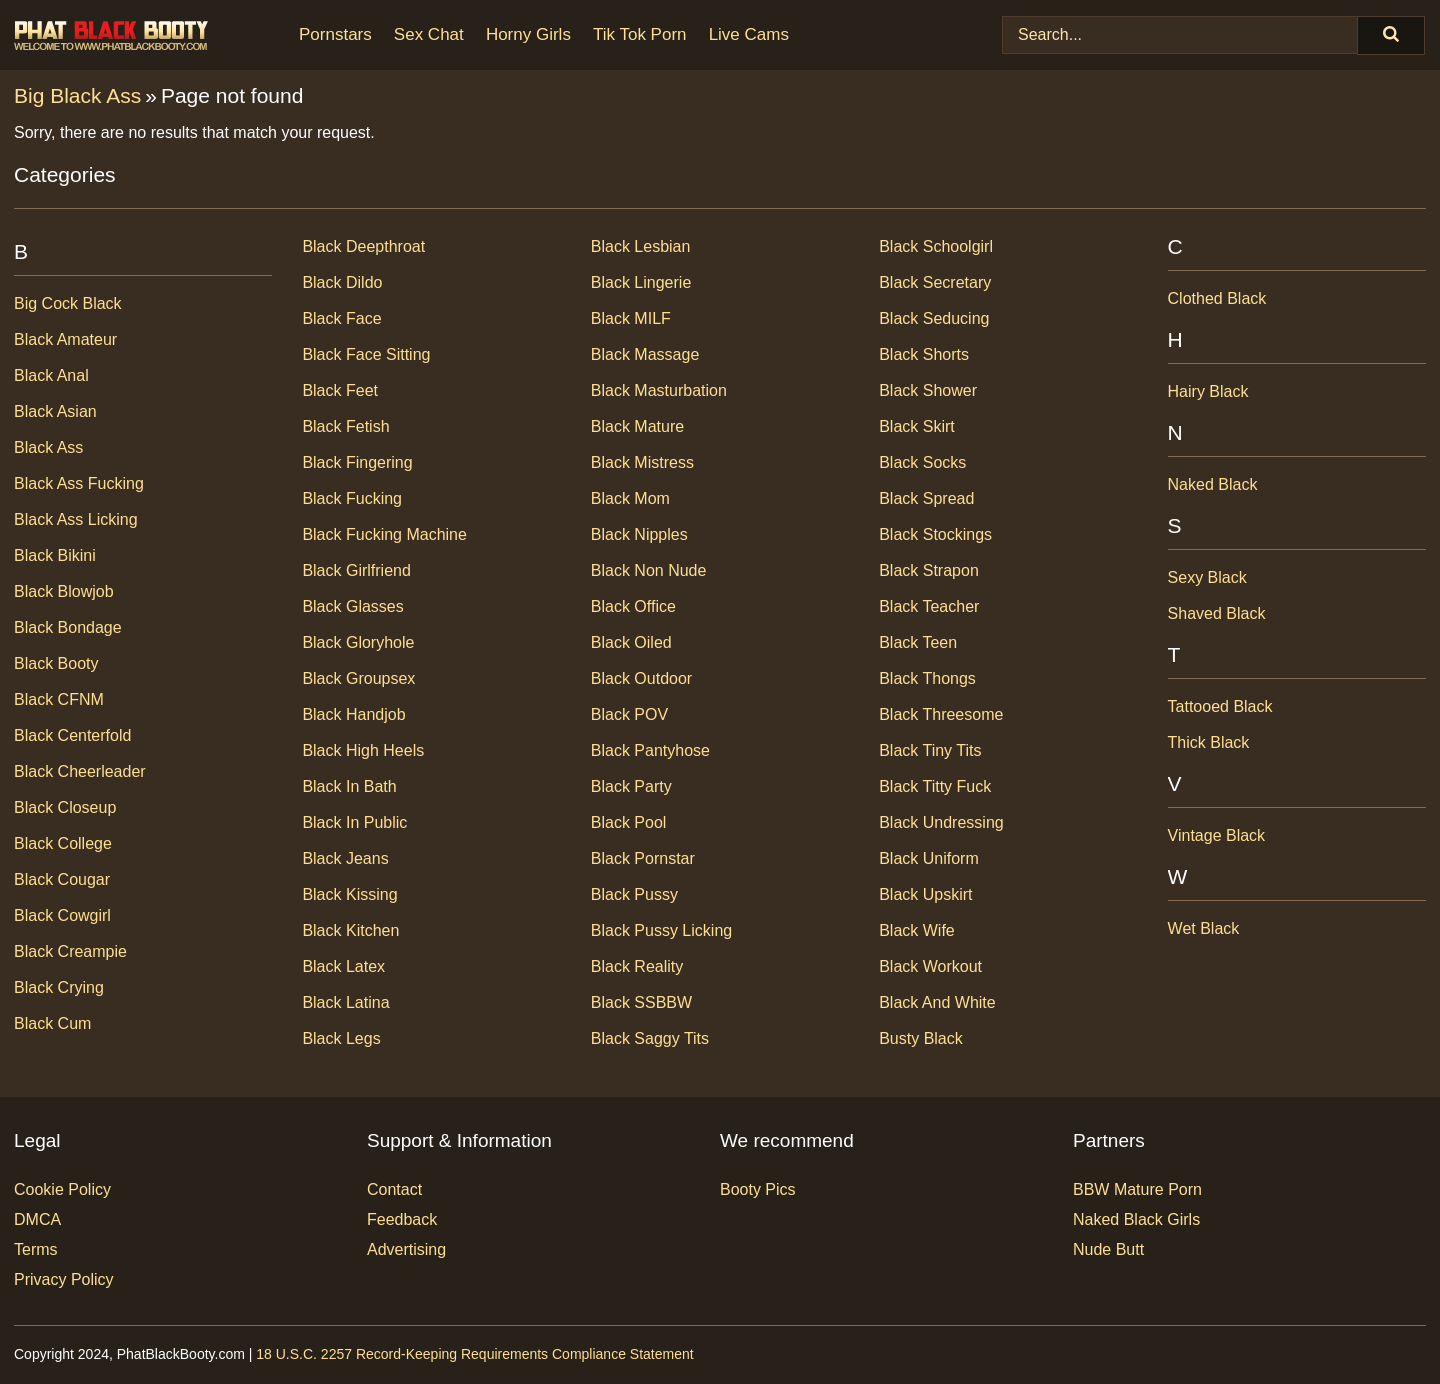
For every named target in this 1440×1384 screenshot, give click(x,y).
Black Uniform (929, 858)
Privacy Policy (64, 1279)
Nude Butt (1108, 1249)
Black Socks (922, 462)
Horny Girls (528, 34)
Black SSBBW (641, 1002)
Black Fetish (345, 426)
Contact (394, 1189)
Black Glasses (352, 606)
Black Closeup (65, 807)
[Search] (1391, 35)
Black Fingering (357, 462)
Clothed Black (1217, 298)
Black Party (631, 786)
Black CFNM (59, 699)
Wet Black (1204, 928)
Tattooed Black (1220, 706)
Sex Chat (429, 34)
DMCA (37, 1219)
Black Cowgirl (62, 915)
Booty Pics (758, 1189)
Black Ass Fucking (79, 483)
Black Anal (51, 375)
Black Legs (341, 1038)
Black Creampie (70, 951)
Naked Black (1213, 484)
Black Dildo (342, 282)
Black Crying (59, 987)
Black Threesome (941, 714)
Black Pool (629, 822)
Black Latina (345, 1002)
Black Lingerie (641, 282)
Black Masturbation (659, 390)
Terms (36, 1249)
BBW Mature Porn (1137, 1189)
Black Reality (637, 966)
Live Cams (749, 34)
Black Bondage (68, 627)
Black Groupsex (358, 678)
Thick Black (1209, 742)
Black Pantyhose (650, 750)
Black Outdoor (641, 678)
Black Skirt (917, 426)
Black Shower (928, 390)
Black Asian (55, 411)
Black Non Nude (649, 570)
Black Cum (52, 1023)
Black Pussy (634, 894)
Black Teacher (929, 606)
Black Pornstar (643, 858)
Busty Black (921, 1038)
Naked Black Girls (1136, 1219)
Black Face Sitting (366, 354)
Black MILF (631, 318)
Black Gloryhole (358, 642)
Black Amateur (65, 339)
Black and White (937, 1002)
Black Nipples (639, 534)
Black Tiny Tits (930, 750)
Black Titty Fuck (935, 786)
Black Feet (340, 390)
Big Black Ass (77, 95)
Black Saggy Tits (650, 1038)
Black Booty (56, 663)
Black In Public (354, 822)
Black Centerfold (72, 735)
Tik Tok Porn (640, 34)
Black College (63, 843)
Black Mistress (642, 462)
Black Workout (930, 966)
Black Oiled (631, 642)
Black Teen (918, 642)
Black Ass (48, 447)
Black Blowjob (64, 591)
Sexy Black (1207, 577)
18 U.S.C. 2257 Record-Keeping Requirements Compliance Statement (474, 1354)
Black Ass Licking (76, 519)
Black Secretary (935, 282)
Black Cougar (62, 879)
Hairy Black (1208, 391)
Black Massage (645, 354)
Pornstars (335, 34)
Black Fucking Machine (384, 534)
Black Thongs (927, 678)
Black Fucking (352, 498)
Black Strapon (929, 570)
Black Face (341, 318)
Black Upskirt (925, 894)
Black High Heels (363, 750)
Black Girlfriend (356, 570)
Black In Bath (349, 786)
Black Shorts (924, 354)
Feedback (402, 1219)
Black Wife (917, 930)
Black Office (633, 606)
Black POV (629, 714)
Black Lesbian (641, 246)
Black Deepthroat (363, 246)
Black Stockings (935, 534)
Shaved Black (1217, 613)
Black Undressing (941, 822)
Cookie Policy (62, 1189)
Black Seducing (934, 318)
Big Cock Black (68, 303)
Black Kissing (349, 894)
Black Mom (630, 498)
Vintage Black (1217, 835)
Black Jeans (345, 858)
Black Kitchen (350, 930)
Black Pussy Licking (661, 930)
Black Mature (637, 426)
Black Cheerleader (80, 771)
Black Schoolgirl (936, 246)
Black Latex (343, 966)
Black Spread (926, 498)
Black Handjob (353, 714)
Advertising (406, 1249)
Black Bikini (55, 555)
